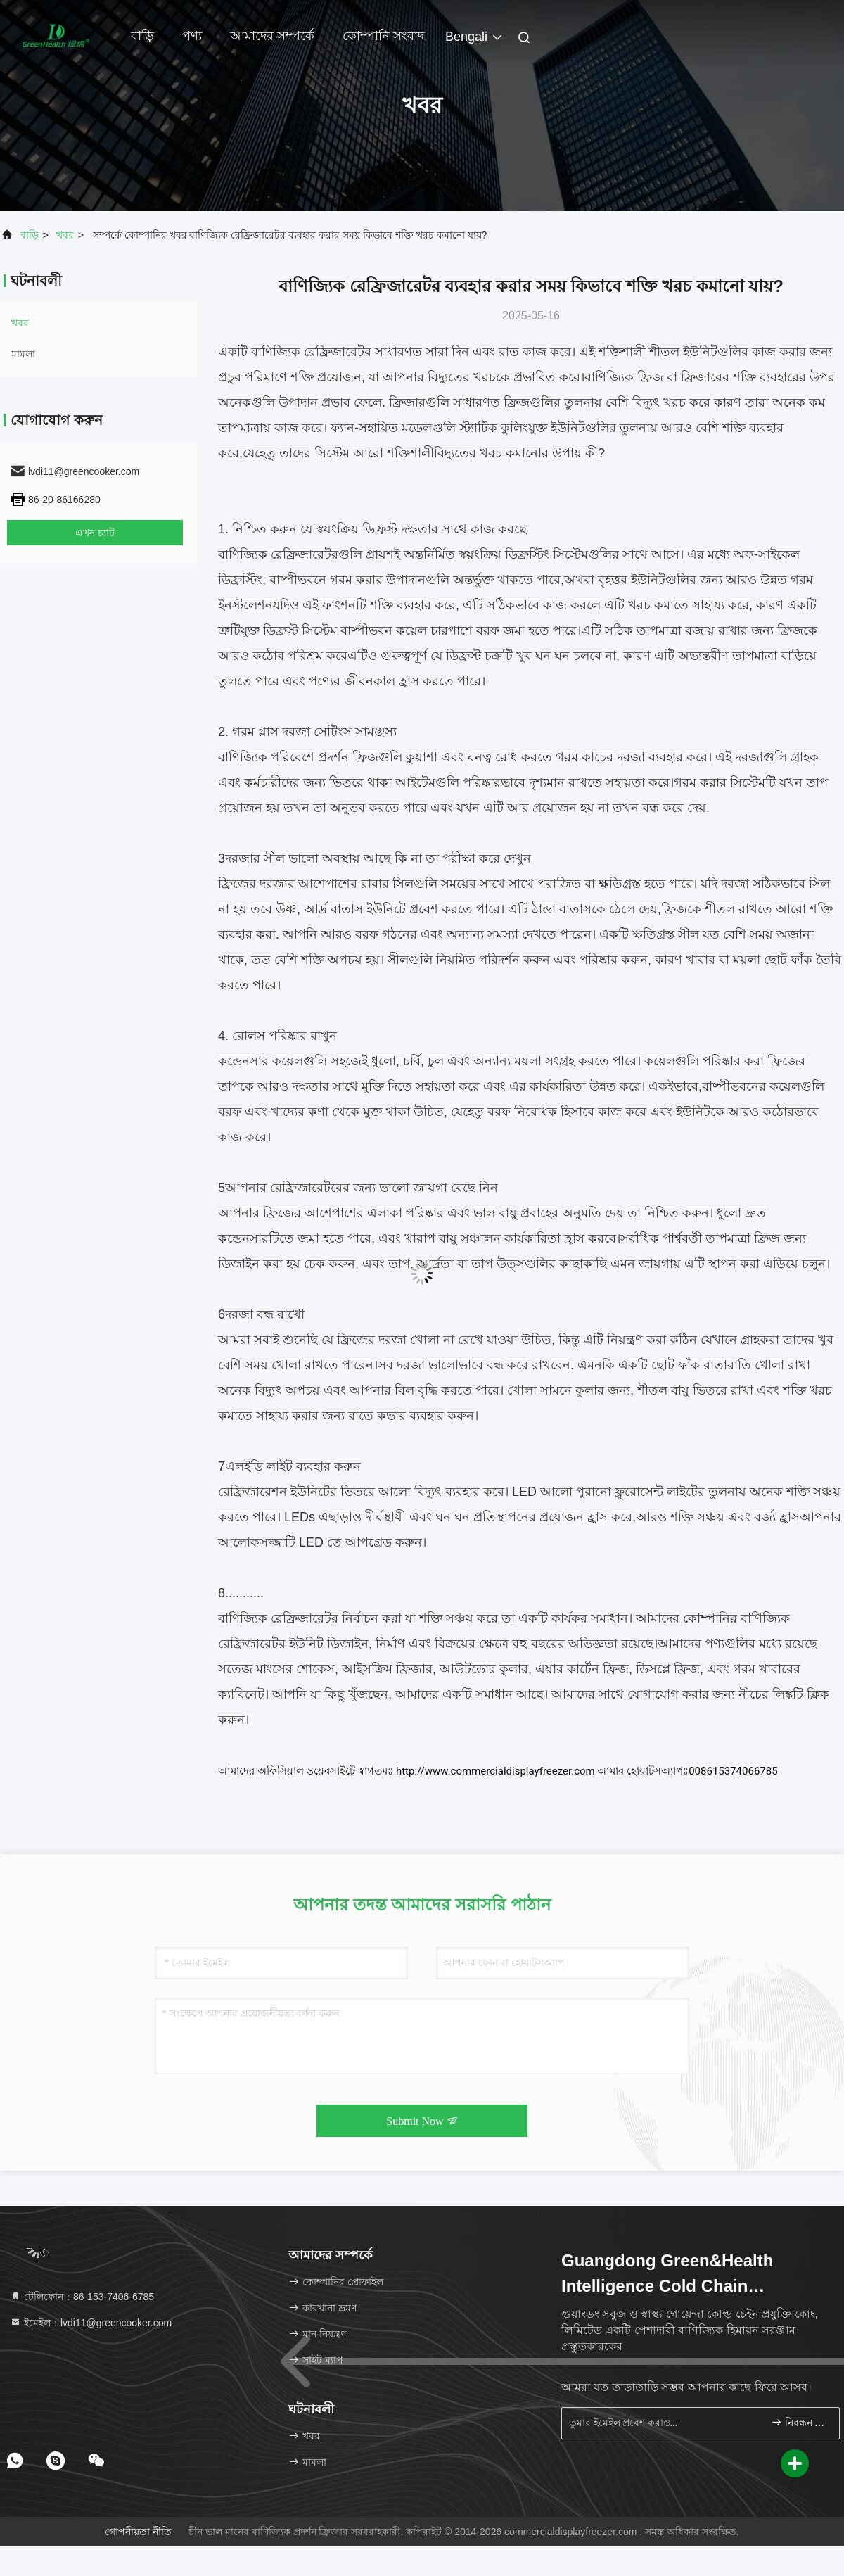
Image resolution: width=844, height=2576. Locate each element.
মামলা (23, 354)
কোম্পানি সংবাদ (383, 36)
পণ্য (192, 36)
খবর (65, 235)
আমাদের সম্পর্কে (272, 36)
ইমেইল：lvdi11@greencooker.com (91, 2322)
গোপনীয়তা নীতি (138, 2531)
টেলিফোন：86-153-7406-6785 (82, 2296)
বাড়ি (142, 36)
